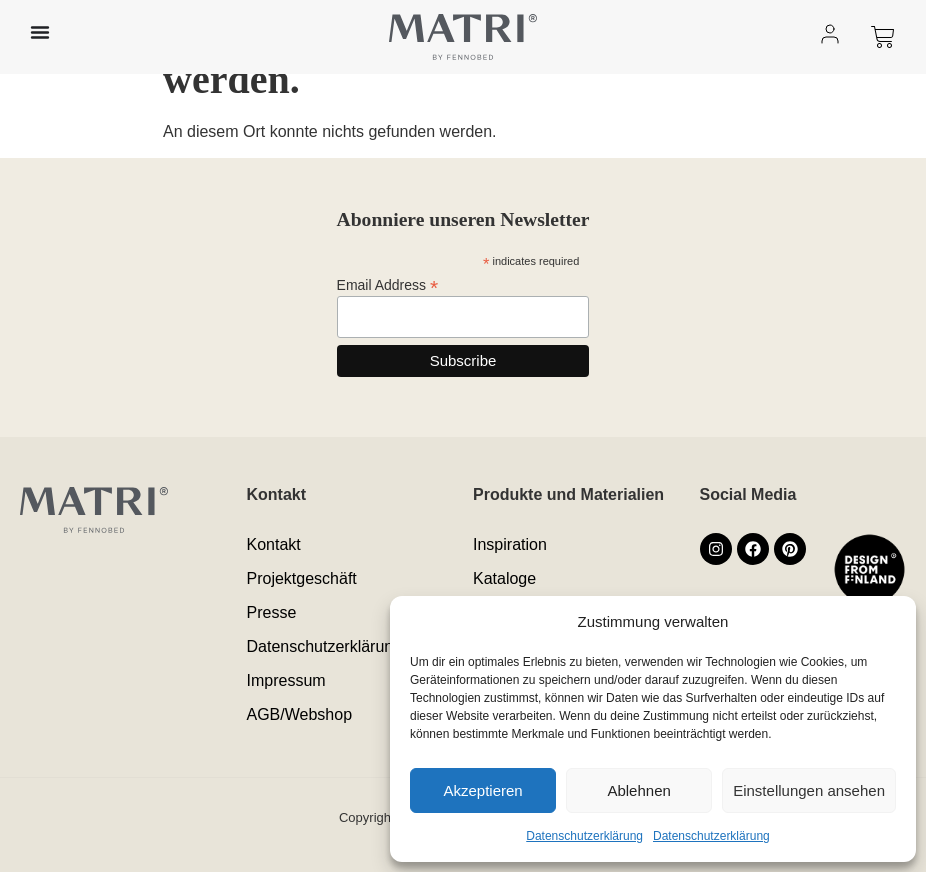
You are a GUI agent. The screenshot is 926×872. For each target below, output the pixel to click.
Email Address (388, 284)
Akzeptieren (482, 790)
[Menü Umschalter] (40, 32)
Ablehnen (638, 790)
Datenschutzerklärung (584, 836)
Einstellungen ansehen (809, 790)
